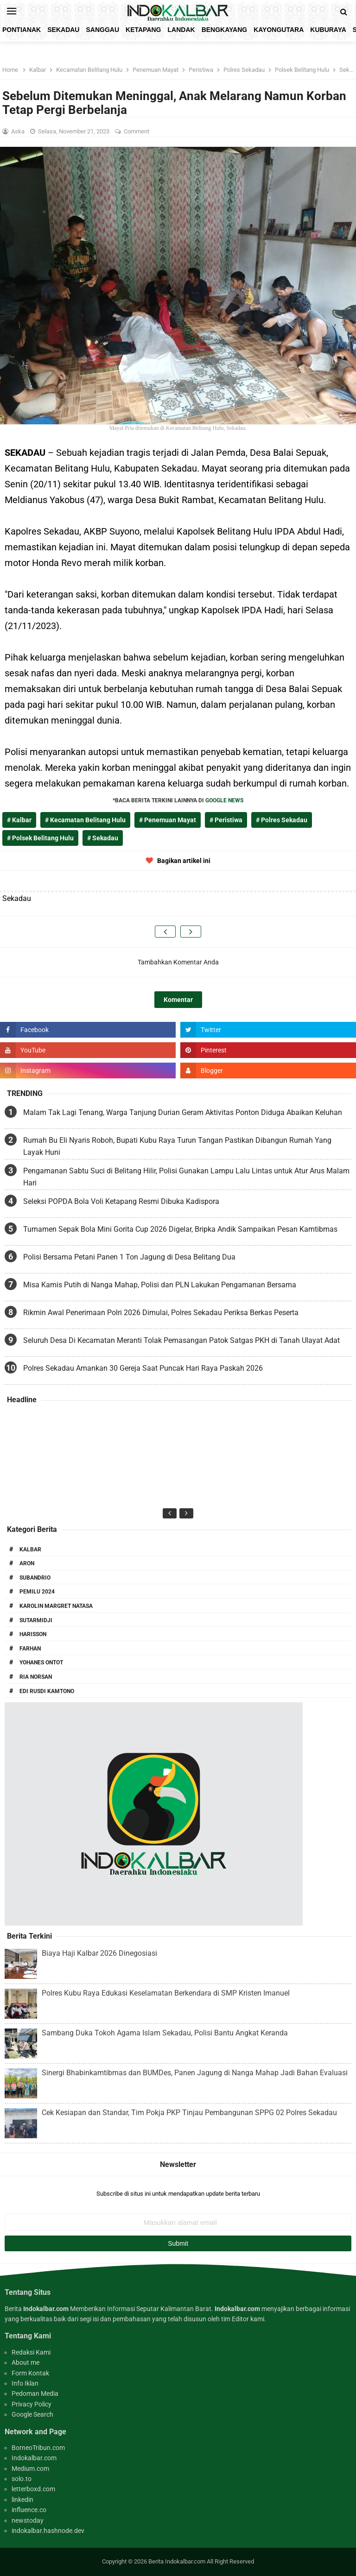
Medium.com (30, 2468)
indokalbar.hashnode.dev (48, 2530)
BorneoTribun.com (38, 2447)
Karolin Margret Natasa (56, 1606)
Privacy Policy (31, 2404)
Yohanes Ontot (41, 1662)
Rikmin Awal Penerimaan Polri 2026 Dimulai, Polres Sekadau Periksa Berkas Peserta (161, 1312)
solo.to (22, 2478)
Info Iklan (25, 2383)
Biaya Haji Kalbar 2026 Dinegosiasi (99, 1953)
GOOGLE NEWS (224, 800)
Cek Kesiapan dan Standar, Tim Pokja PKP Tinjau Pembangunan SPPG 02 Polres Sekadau (189, 2112)
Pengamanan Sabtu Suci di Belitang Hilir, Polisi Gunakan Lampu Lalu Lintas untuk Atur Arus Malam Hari (186, 1176)
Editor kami (248, 2319)
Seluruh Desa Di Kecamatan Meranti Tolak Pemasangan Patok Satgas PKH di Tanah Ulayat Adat (181, 1340)
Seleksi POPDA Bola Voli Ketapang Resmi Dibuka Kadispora (121, 1201)
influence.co (29, 2509)
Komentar (178, 999)
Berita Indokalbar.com (176, 2561)
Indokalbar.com (34, 2458)
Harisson (32, 1634)
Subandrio (35, 1578)
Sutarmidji (35, 1620)
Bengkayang (225, 29)
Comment (137, 131)
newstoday (28, 2520)
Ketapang (143, 29)
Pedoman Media (35, 2393)
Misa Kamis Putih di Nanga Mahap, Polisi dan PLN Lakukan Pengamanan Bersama (159, 1284)
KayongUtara (279, 29)
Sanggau (102, 29)
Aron (26, 1563)
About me (25, 2362)
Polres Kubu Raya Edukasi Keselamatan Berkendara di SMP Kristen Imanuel (166, 1993)
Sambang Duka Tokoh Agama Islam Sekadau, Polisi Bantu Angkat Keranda (165, 2032)
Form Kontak (30, 2373)
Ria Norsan (35, 1677)
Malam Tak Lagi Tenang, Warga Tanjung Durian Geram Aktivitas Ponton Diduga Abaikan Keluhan (182, 1112)
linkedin (22, 2499)
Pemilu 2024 (37, 1591)
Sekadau (63, 29)
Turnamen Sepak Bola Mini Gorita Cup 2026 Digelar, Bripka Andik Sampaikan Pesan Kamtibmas (180, 1229)
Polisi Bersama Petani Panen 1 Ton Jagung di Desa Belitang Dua (129, 1257)
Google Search (32, 2414)
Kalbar (30, 1549)
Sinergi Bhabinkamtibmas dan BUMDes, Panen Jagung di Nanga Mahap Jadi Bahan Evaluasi (195, 2072)
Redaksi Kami (31, 2352)
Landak (181, 29)
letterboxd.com (33, 2489)
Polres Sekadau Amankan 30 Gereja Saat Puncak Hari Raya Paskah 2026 (143, 1368)
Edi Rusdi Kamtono (46, 1691)
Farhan (30, 1648)
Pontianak (21, 29)
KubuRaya (328, 29)
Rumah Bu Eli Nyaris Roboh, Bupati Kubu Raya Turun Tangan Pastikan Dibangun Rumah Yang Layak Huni (177, 1146)
